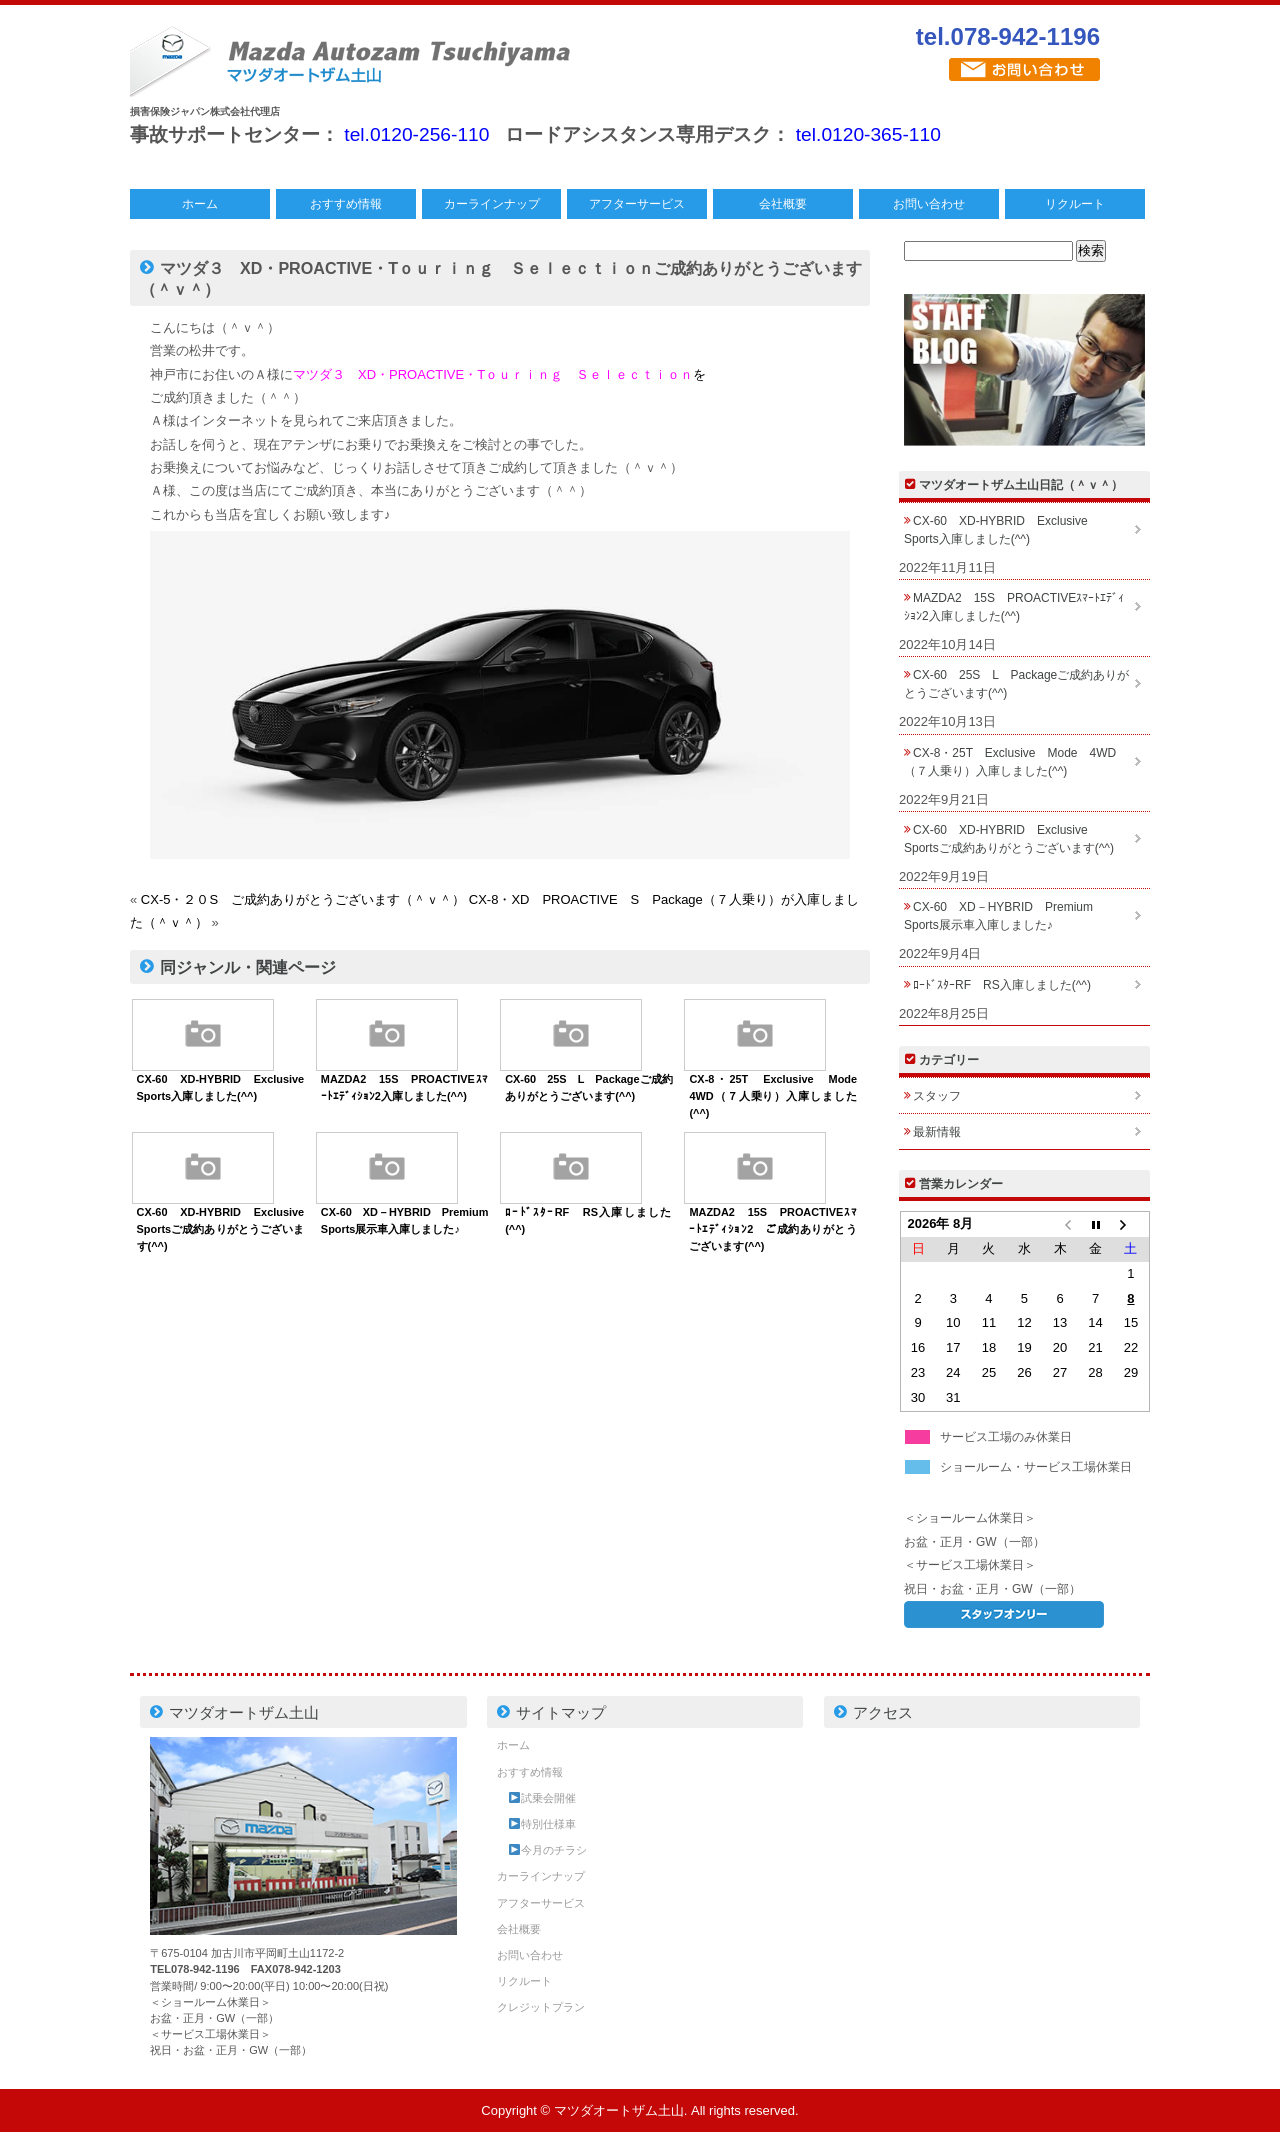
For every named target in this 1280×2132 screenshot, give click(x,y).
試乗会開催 (542, 1798)
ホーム (200, 204)
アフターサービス (637, 204)
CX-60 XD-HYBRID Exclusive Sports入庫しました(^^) (1002, 530)
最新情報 (937, 1132)
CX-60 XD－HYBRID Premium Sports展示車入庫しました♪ (1004, 916)
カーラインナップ (492, 204)
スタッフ (937, 1096)
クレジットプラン (541, 2007)
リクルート (1075, 204)
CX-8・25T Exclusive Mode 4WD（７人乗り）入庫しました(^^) (778, 1096)
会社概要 (783, 204)
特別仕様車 (542, 1824)
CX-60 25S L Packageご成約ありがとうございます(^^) (1016, 684)
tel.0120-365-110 (868, 134)
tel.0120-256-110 (416, 134)
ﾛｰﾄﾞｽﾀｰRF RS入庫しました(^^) (1002, 985)
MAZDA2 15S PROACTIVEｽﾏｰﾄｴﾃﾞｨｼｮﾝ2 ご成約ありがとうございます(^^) (773, 1229)
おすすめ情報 (346, 204)
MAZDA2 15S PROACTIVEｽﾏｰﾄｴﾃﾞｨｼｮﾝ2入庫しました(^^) (1014, 607)
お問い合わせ (929, 204)
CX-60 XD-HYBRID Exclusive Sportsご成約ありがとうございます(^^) (226, 1229)
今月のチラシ (548, 1850)
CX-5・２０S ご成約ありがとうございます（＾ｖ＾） (303, 899)
